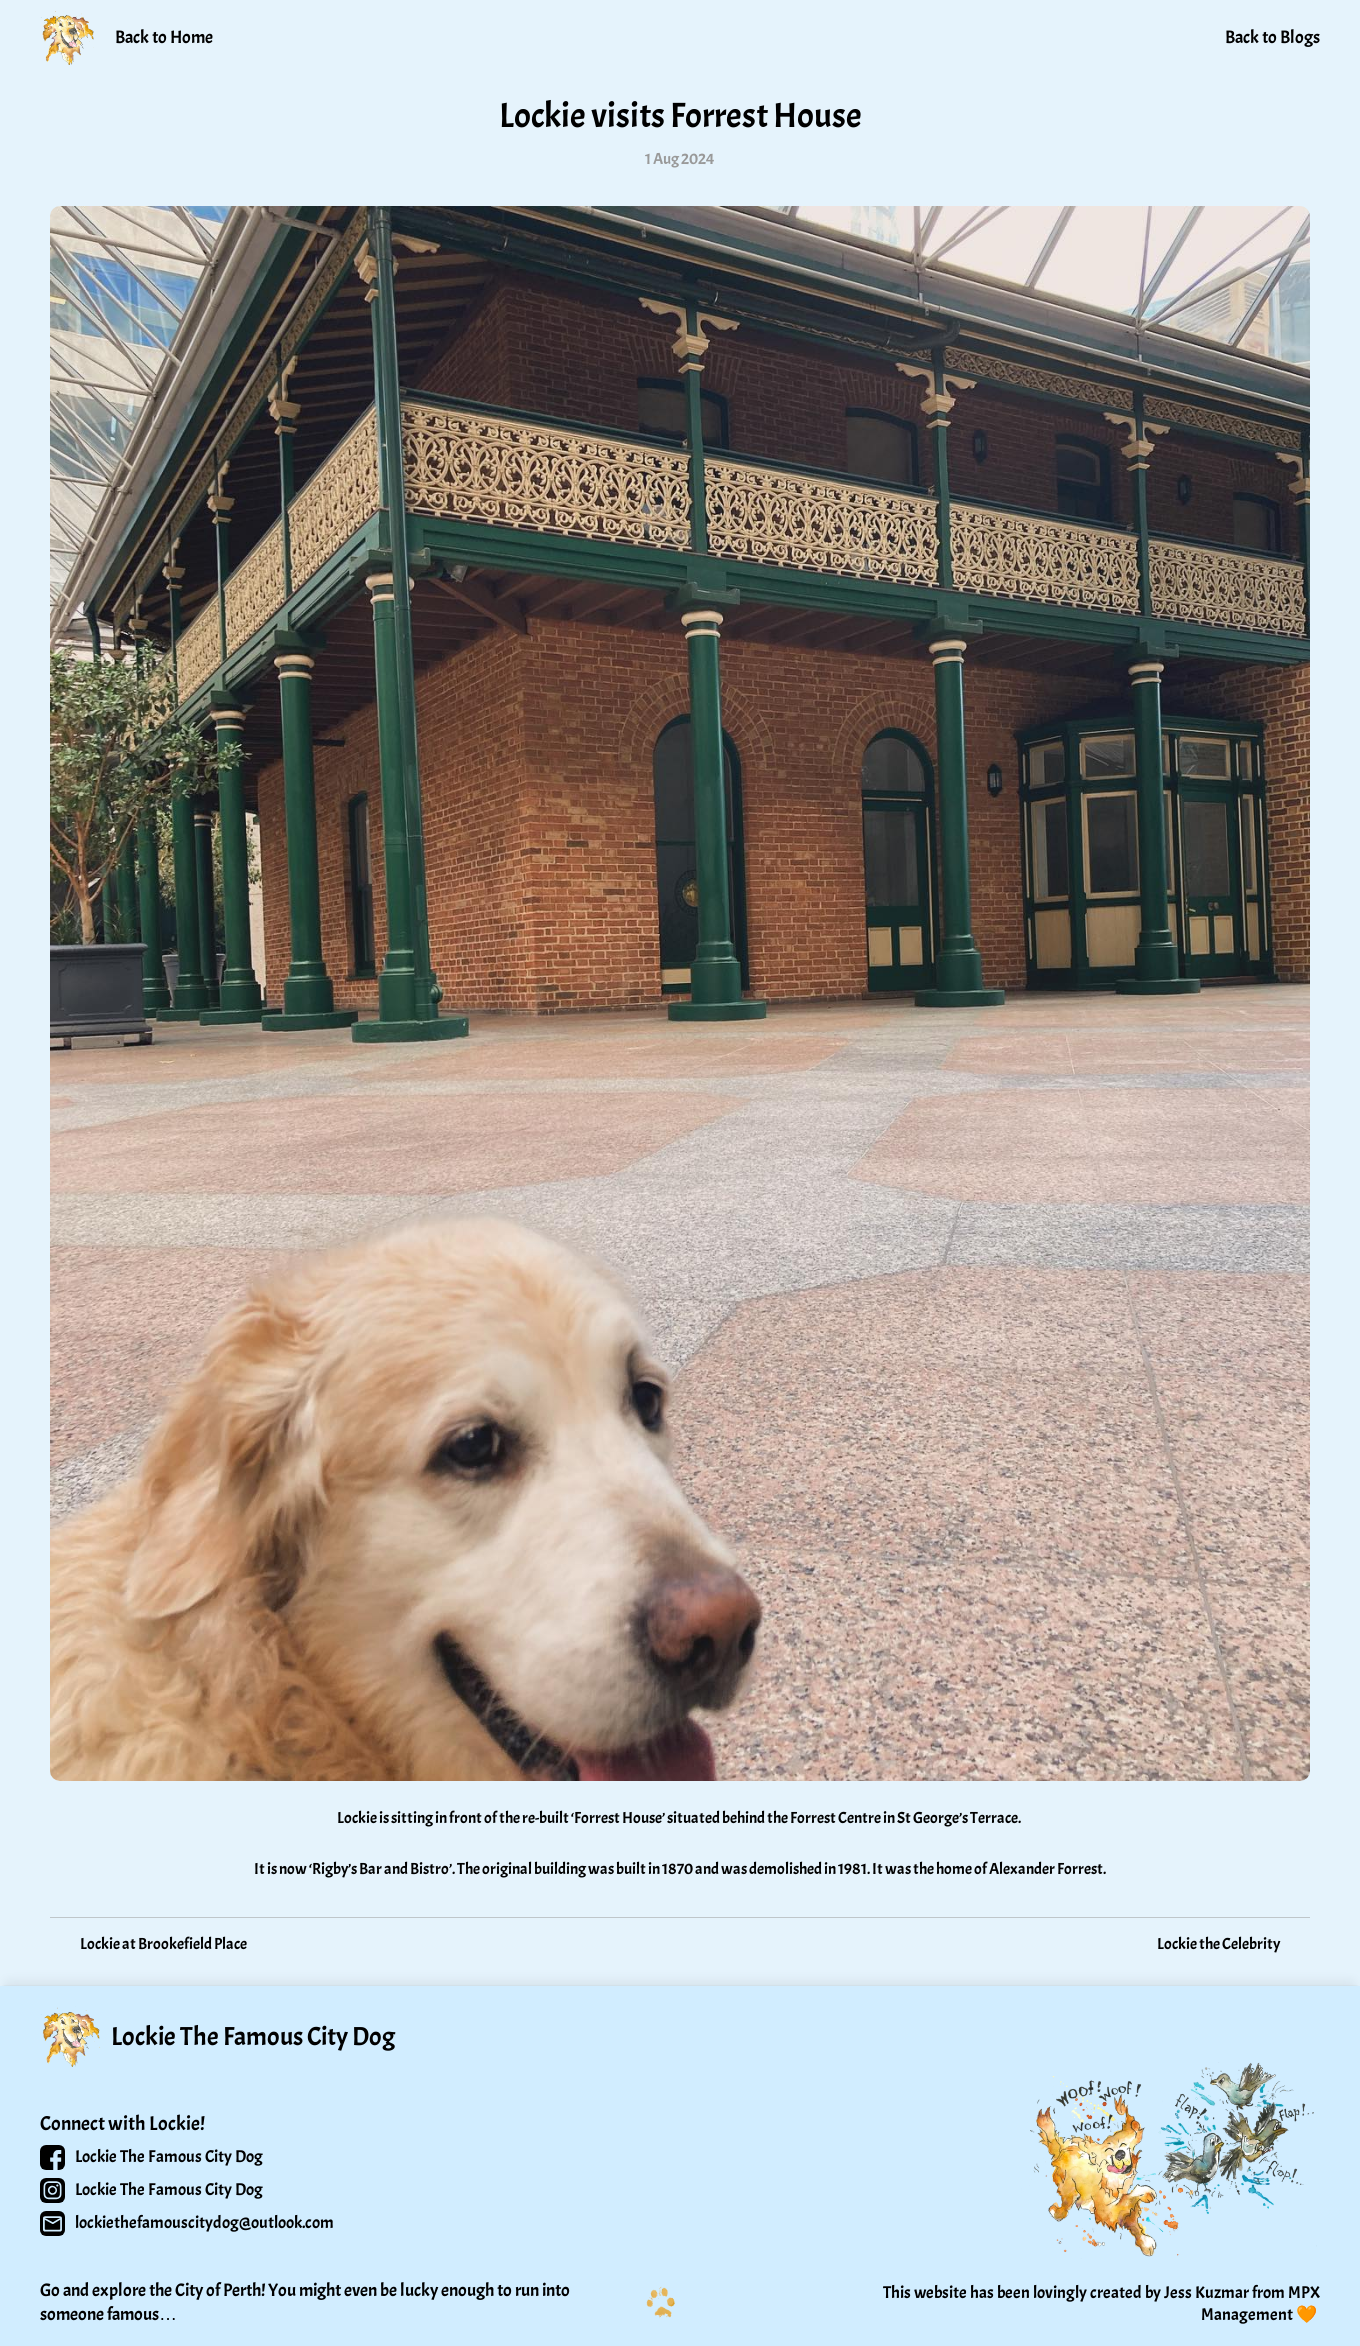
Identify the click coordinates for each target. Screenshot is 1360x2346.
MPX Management (1262, 2303)
